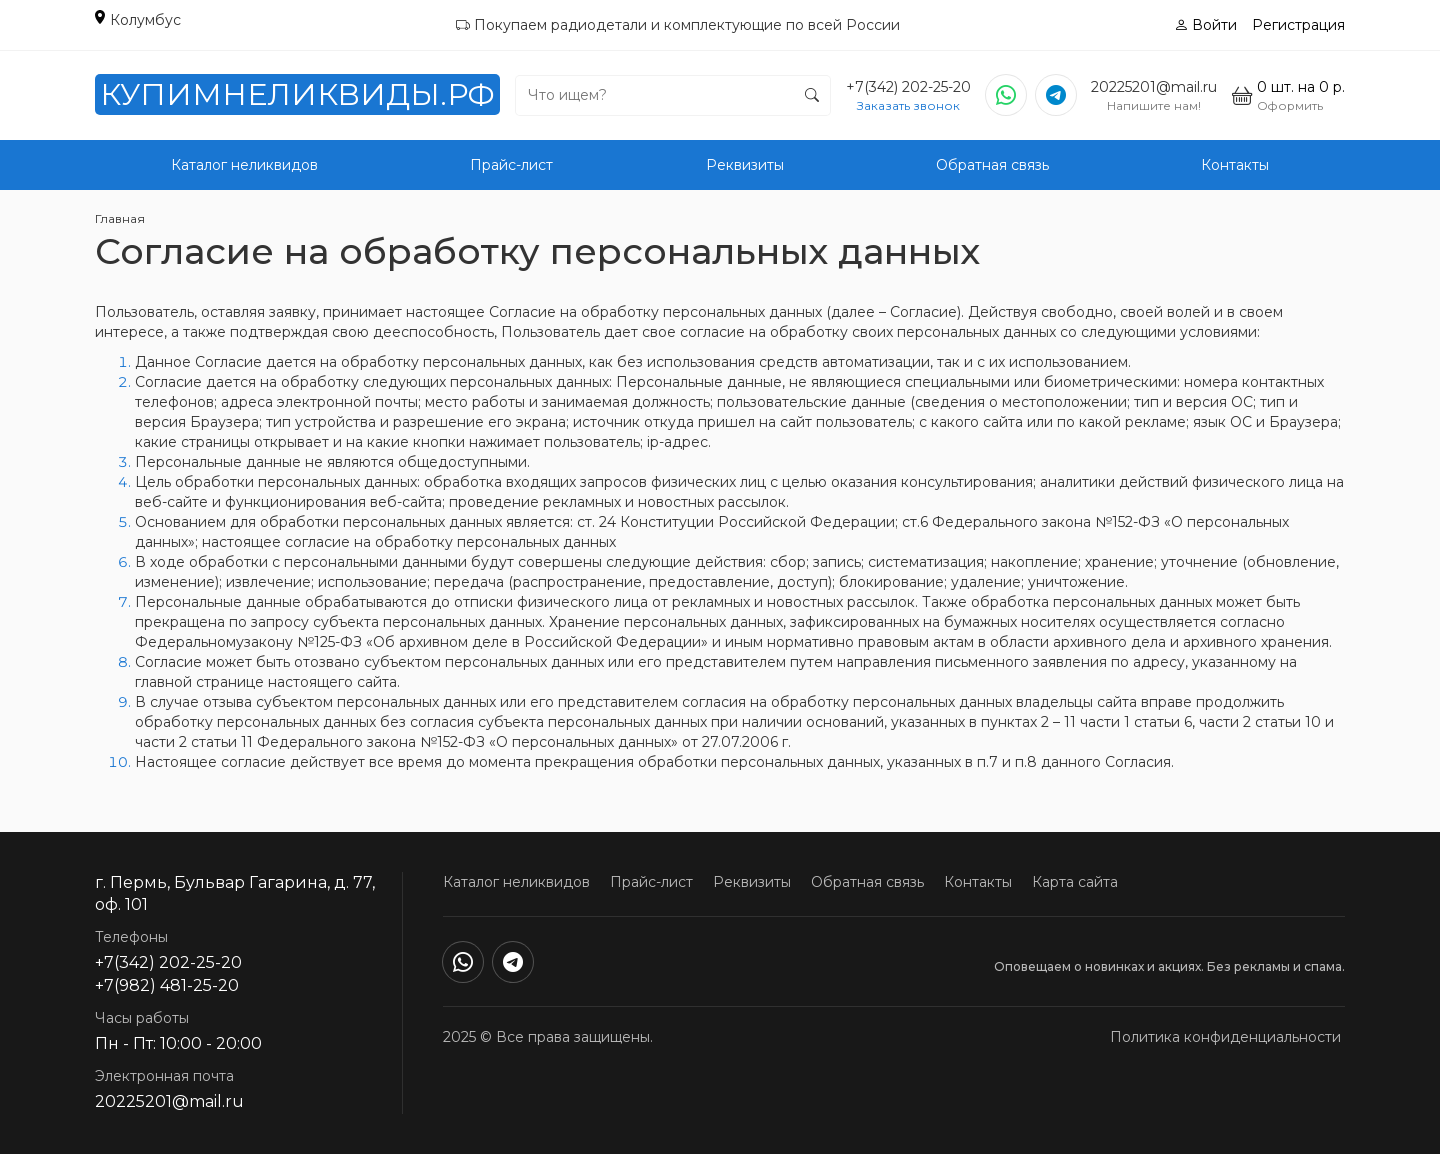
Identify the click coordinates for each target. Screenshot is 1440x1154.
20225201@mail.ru (1154, 87)
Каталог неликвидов (244, 165)
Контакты (1235, 165)
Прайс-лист (511, 165)
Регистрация (1298, 25)
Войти (1205, 25)
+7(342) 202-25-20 (908, 87)
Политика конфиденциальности (1225, 1037)
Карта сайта (1075, 882)
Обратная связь (992, 165)
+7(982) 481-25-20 (167, 985)
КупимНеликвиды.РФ (297, 94)
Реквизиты (745, 165)
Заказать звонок (908, 105)
